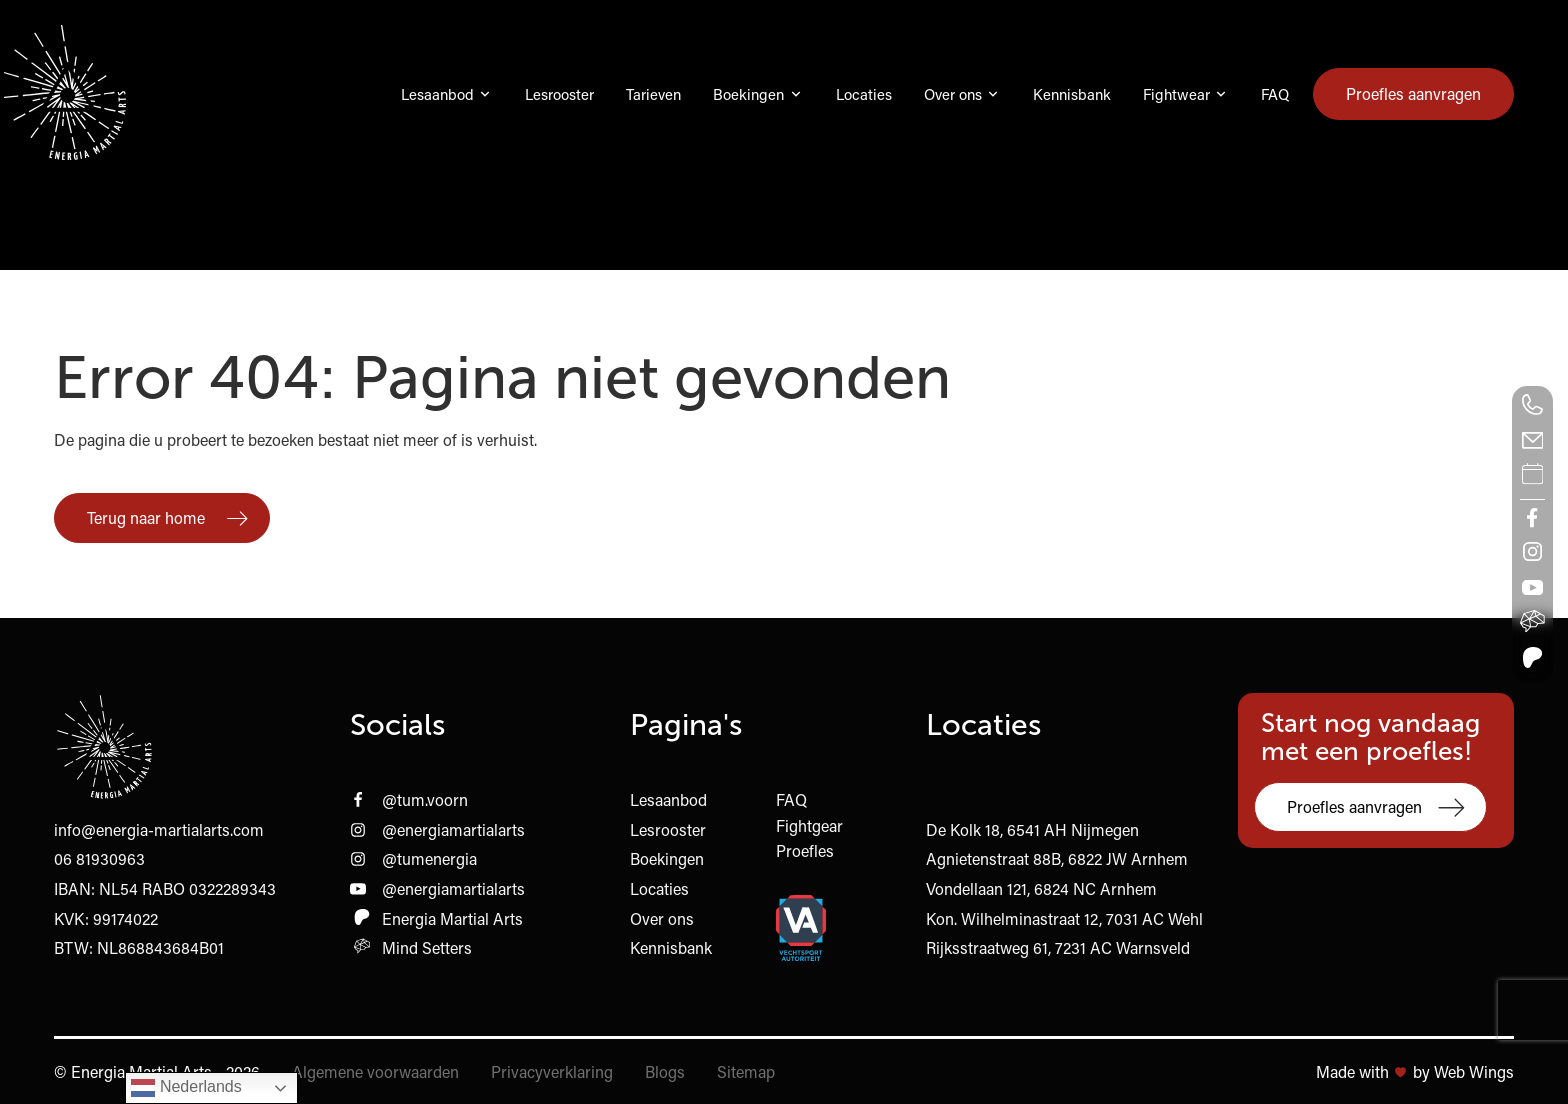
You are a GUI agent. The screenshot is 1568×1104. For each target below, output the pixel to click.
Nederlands (186, 1088)
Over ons (953, 94)
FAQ (1275, 94)
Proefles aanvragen (1413, 93)
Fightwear (1176, 94)
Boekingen (748, 94)
